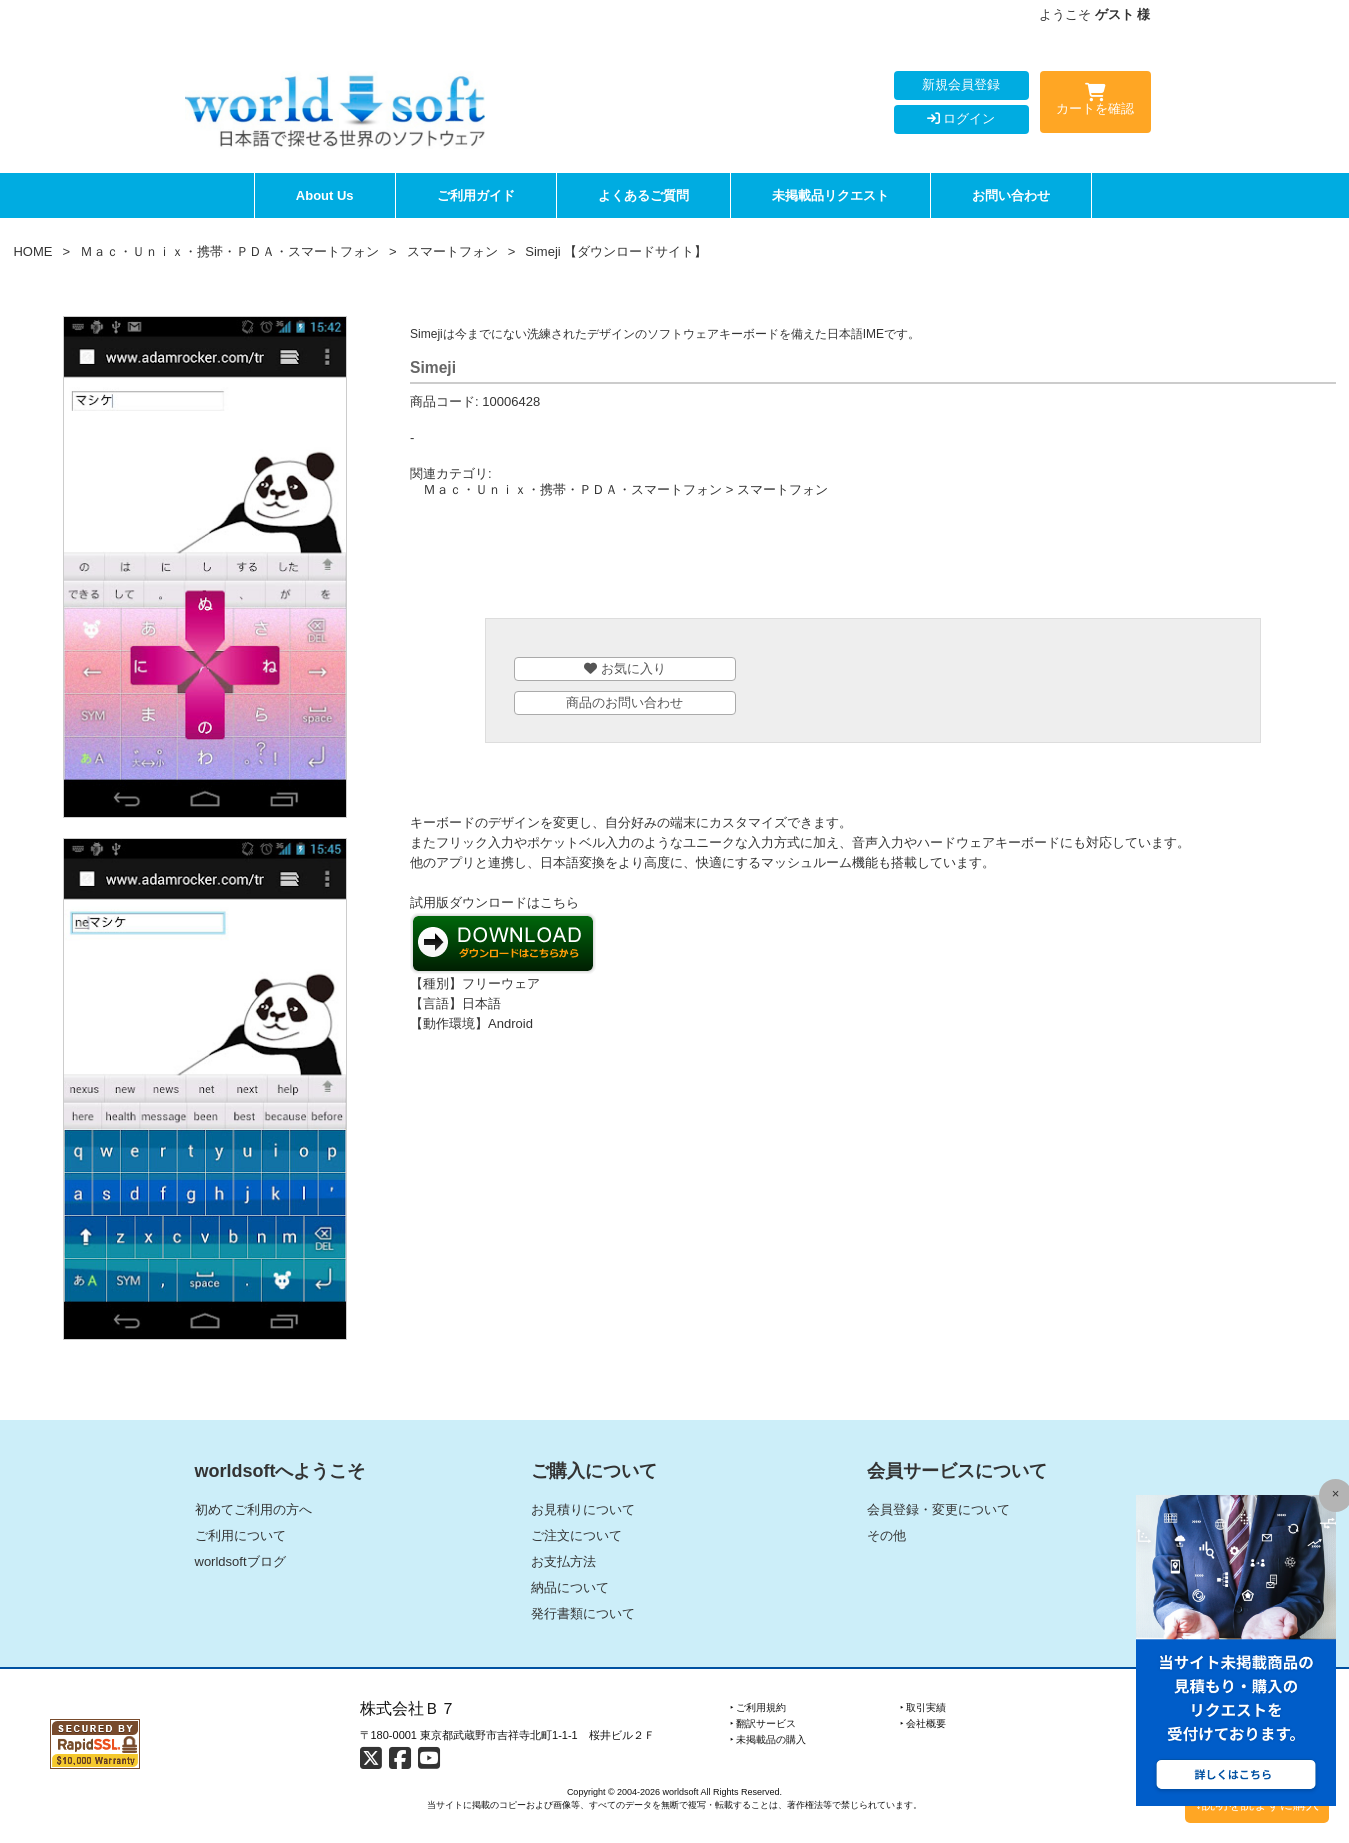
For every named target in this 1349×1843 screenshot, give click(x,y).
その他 (886, 1535)
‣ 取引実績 (923, 1707)
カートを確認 (1095, 103)
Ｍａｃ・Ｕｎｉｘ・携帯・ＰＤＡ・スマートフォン (229, 251)
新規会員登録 (961, 84)
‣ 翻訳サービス (763, 1723)
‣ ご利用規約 (758, 1707)
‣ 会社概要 (923, 1723)
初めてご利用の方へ (253, 1509)
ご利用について (240, 1535)
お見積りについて (583, 1509)
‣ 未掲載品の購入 (768, 1739)
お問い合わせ (1011, 195)
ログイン (961, 118)
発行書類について (583, 1613)
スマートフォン (452, 251)
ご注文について (576, 1535)
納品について (570, 1587)
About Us (325, 195)
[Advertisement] (873, 563)
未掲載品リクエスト (830, 195)
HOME (32, 251)
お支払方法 (563, 1561)
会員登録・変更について (938, 1509)
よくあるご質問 (643, 195)
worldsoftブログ (240, 1561)
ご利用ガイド (476, 195)
